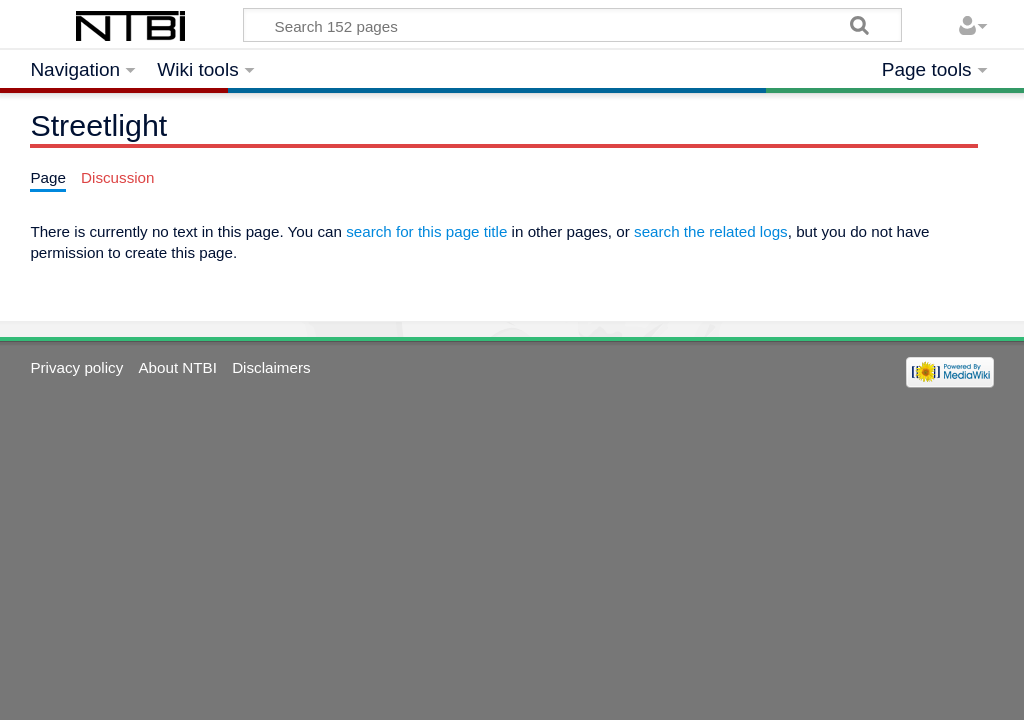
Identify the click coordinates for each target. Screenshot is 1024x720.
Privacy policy (76, 367)
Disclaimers (271, 367)
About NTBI (177, 367)
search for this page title (426, 231)
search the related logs (711, 231)
